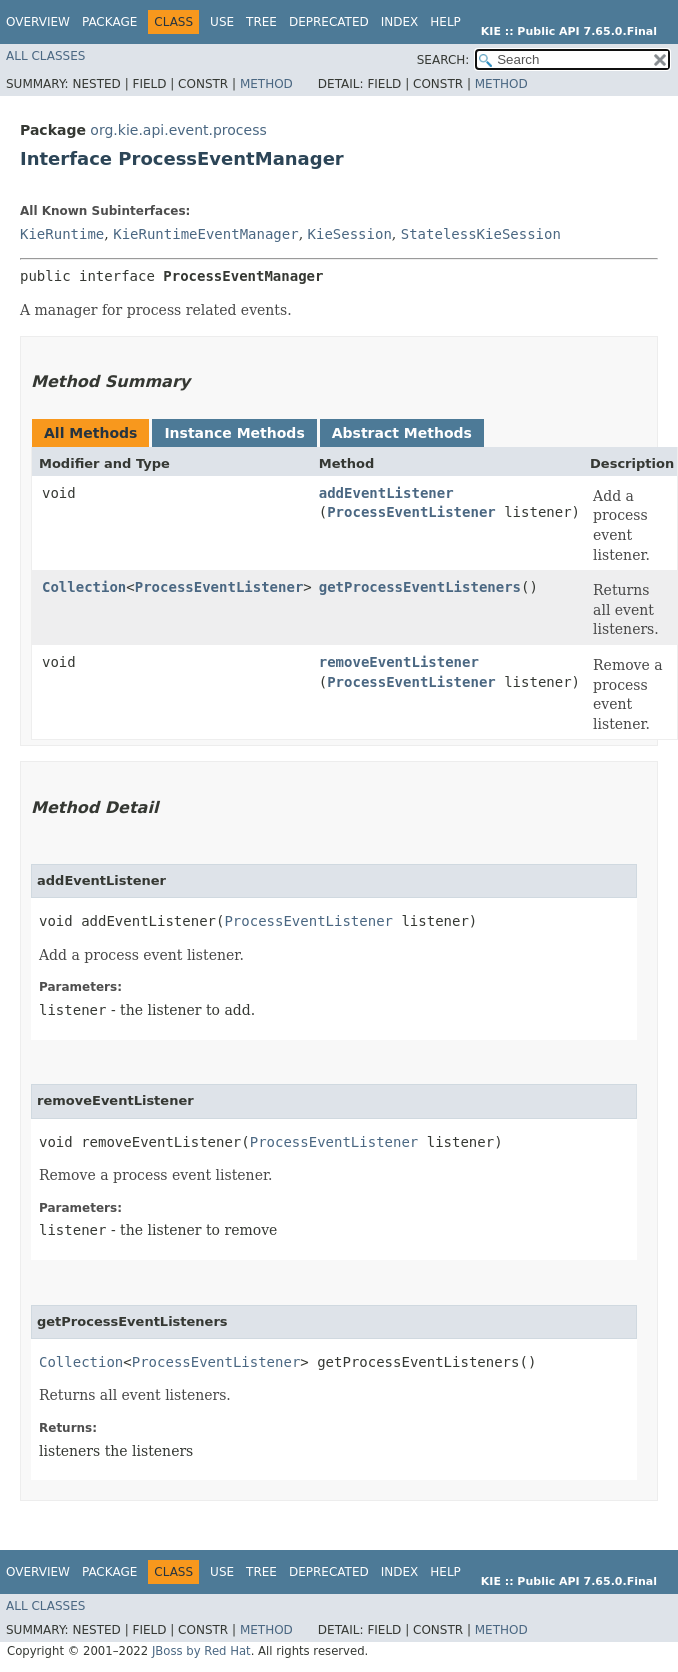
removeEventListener (399, 662)
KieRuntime (62, 234)
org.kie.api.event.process (178, 130)
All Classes (45, 56)
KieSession (350, 234)
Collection (84, 587)
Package (109, 22)
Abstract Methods (402, 433)
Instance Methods (234, 433)
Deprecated (329, 22)
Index (400, 22)
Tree (261, 22)
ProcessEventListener (411, 512)
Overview (38, 22)
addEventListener (386, 493)
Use (222, 22)
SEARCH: (443, 60)
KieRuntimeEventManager (205, 234)
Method (266, 84)
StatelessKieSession (481, 234)
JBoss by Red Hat (201, 1651)
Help (445, 22)
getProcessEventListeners (420, 587)
